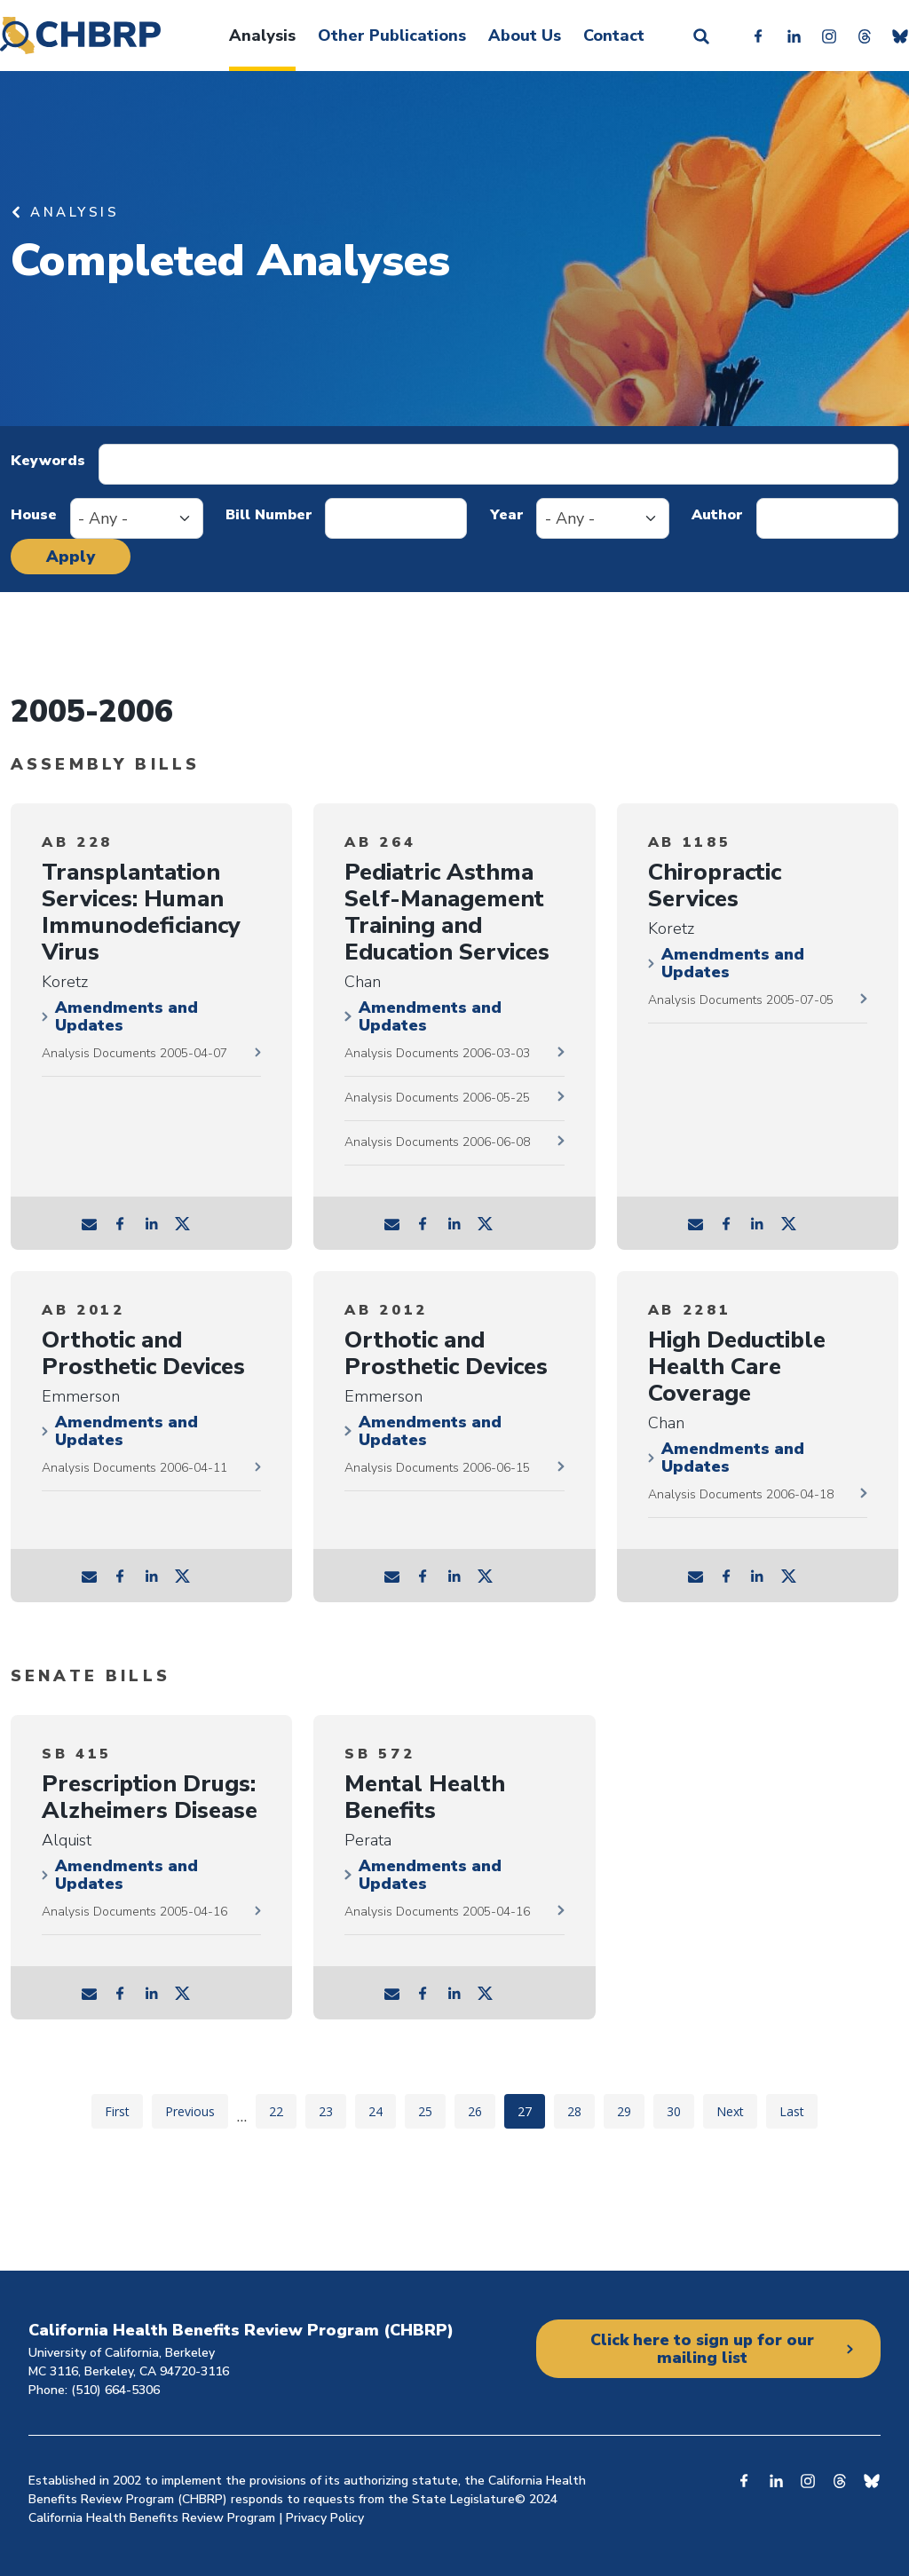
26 (481, 2111)
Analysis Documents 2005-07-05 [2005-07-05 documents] (741, 1000)
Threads (864, 35)
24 (382, 2111)
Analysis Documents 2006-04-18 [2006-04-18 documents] (741, 1494)
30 (680, 2111)
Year (507, 515)
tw (183, 1223)
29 (630, 2111)
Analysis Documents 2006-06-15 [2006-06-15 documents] (437, 1467)
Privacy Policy (325, 2517)
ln (152, 1223)
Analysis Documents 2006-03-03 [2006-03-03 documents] (437, 1053)
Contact (613, 35)
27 (531, 2111)
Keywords (48, 461)
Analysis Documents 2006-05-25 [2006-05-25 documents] (437, 1097)
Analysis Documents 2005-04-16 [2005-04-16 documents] (134, 1911)
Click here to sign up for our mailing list (702, 2348)
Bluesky (900, 35)
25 (431, 2111)
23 (332, 2111)
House (34, 515)
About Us (524, 35)
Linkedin (793, 35)
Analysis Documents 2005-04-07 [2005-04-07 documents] (134, 1053)
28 (580, 2111)
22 (282, 2111)
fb (121, 1223)
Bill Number (268, 515)
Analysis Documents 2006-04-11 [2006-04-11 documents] (134, 1467)
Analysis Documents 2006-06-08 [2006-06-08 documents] (437, 1142)
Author (717, 515)
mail (90, 1223)
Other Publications (392, 35)
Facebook (758, 35)
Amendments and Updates (126, 1016)
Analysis (262, 35)
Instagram (829, 35)
